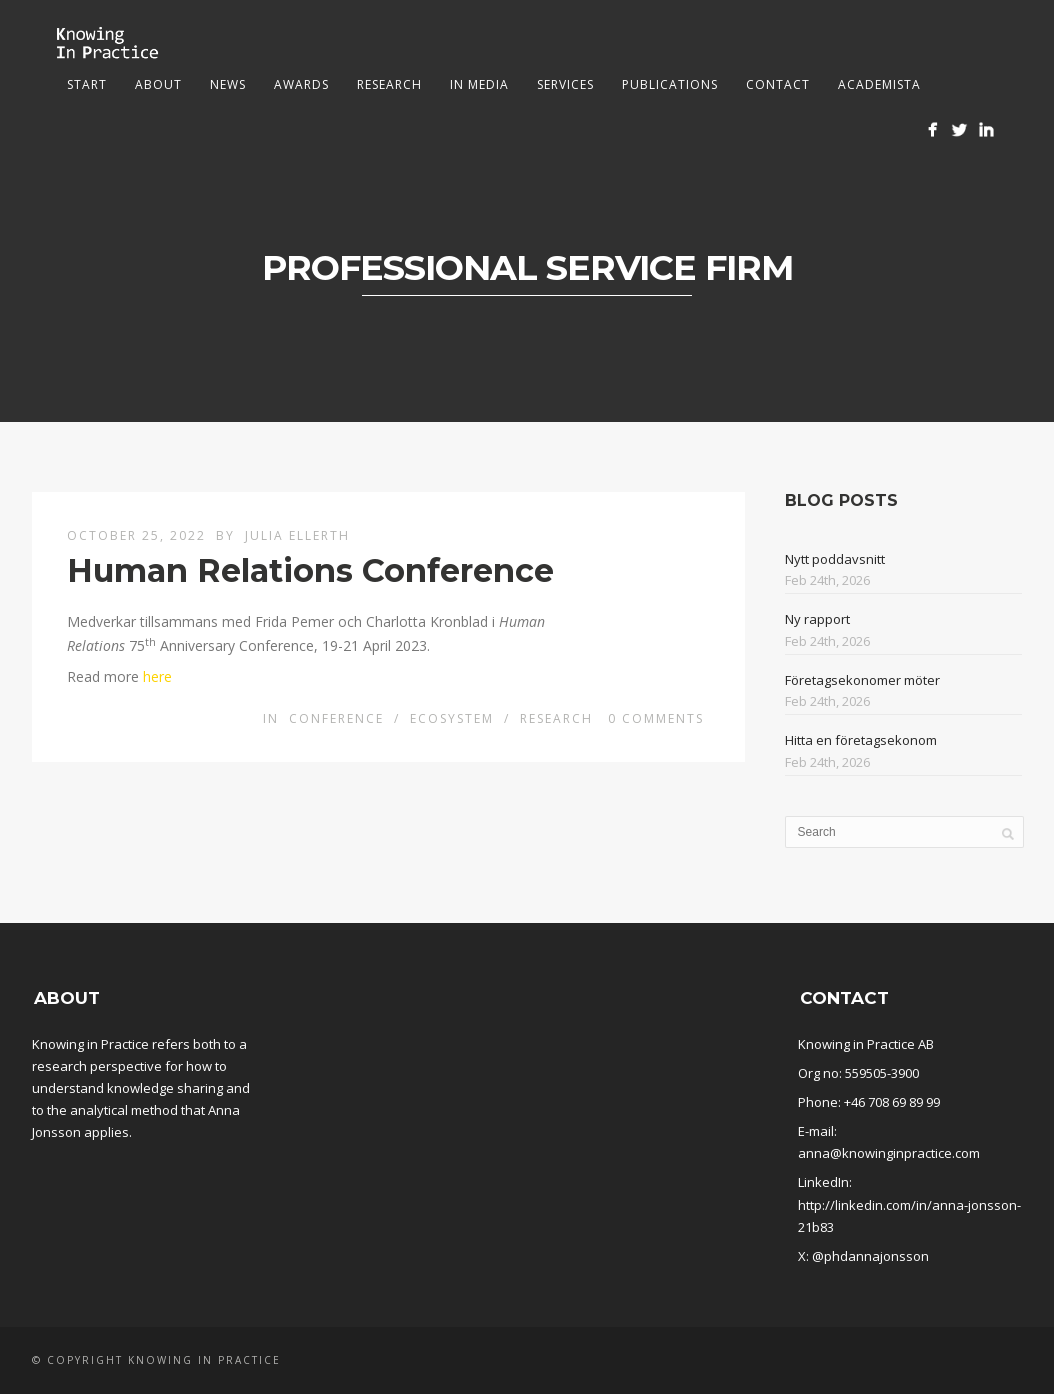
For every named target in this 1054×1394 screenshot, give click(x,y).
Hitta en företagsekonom (861, 740)
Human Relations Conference (310, 570)
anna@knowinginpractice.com (889, 1153)
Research (389, 84)
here (157, 676)
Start (87, 84)
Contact (778, 84)
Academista (879, 84)
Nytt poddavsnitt (835, 559)
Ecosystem (452, 718)
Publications (670, 84)
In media (479, 84)
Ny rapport (817, 619)
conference (336, 718)
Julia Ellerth (297, 535)
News (228, 84)
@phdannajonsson (870, 1256)
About (158, 84)
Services (565, 84)
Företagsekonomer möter (862, 680)
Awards (301, 84)
